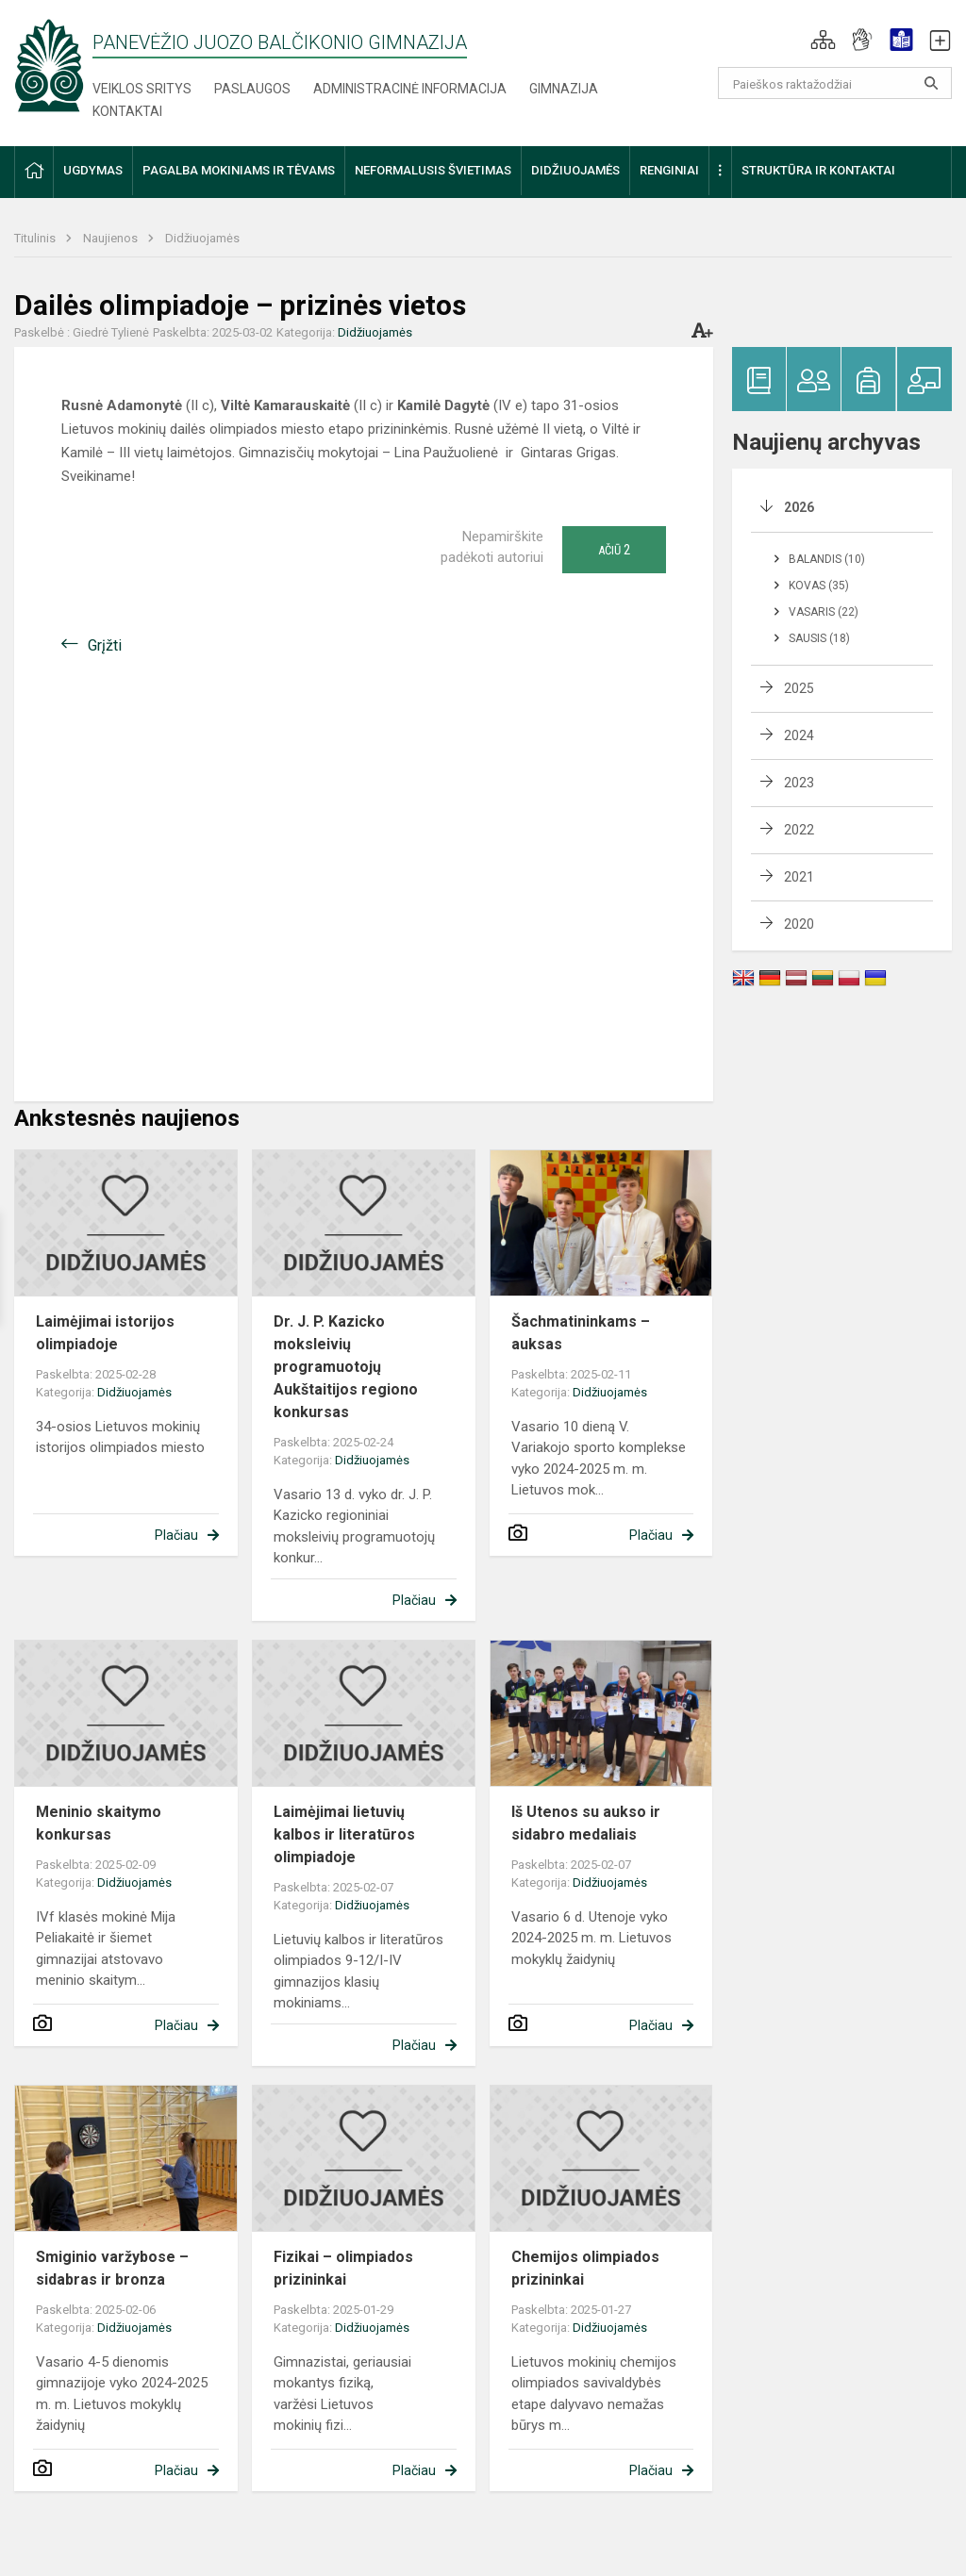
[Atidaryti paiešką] (931, 83)
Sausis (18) (819, 638)
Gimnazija (563, 88)
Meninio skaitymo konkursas (98, 1823)
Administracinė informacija (410, 88)
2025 (799, 688)
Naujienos (112, 238)
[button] (823, 39)
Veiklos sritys (142, 88)
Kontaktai (127, 111)
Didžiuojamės (202, 238)
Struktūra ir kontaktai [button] (818, 170)
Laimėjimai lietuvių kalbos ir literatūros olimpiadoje (344, 1834)
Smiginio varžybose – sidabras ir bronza (112, 2268)
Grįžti (105, 645)
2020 (799, 924)
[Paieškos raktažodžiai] (835, 83)
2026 (799, 507)
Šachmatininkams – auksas (580, 1333)
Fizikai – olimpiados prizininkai (343, 2268)
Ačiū (614, 549)
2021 (799, 876)
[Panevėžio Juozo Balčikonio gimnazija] (49, 65)
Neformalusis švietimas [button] (433, 170)
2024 (799, 735)
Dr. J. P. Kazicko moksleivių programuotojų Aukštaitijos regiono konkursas (346, 1367)
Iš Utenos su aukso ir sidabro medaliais (585, 1823)
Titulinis (36, 238)
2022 (799, 829)
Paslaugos (252, 88)
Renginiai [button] (669, 170)
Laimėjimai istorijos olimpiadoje (105, 1333)
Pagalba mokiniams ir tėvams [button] (238, 170)
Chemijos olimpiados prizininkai (585, 2268)
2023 (799, 782)
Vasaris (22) (823, 612)
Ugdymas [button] (93, 170)
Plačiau (176, 1535)
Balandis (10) (827, 559)
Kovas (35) (819, 585)
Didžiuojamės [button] (575, 170)
